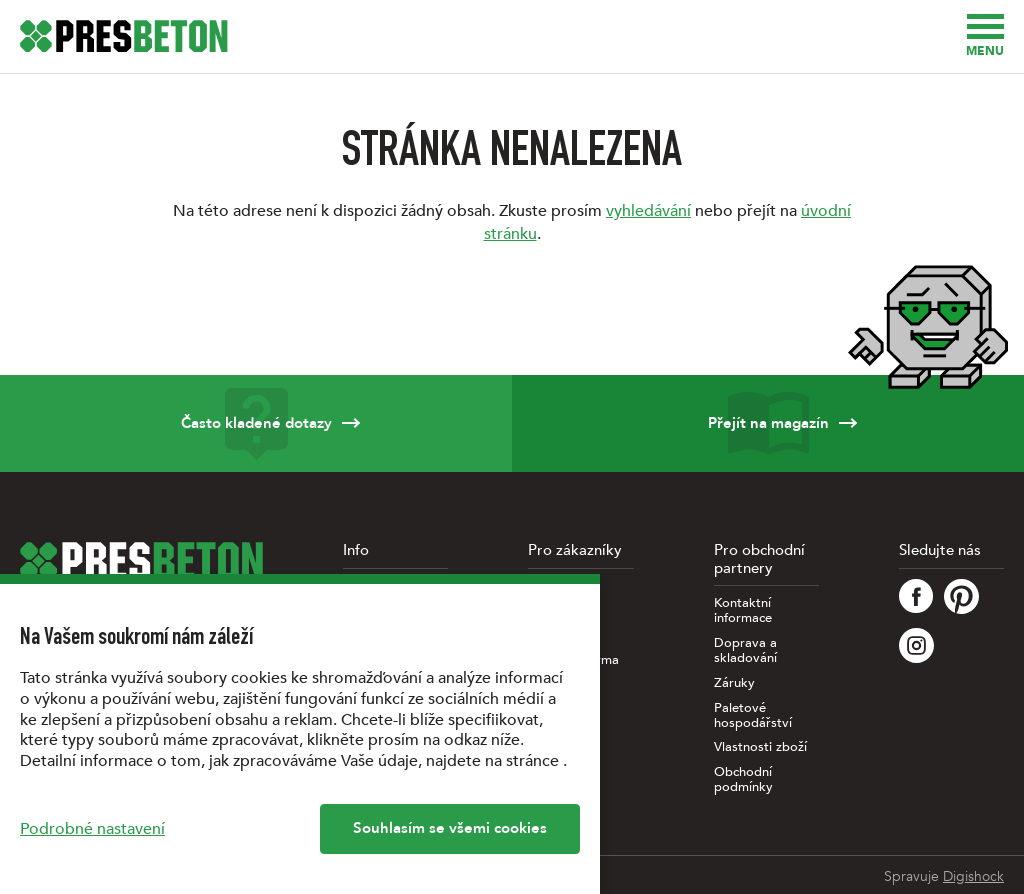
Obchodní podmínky (743, 780)
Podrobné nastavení (92, 829)
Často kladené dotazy (256, 423)
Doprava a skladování (745, 651)
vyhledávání (648, 211)
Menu (985, 36)
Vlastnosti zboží (760, 747)
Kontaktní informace (743, 611)
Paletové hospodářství (753, 716)
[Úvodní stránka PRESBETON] (124, 36)
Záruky (734, 683)
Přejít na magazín (768, 423)
